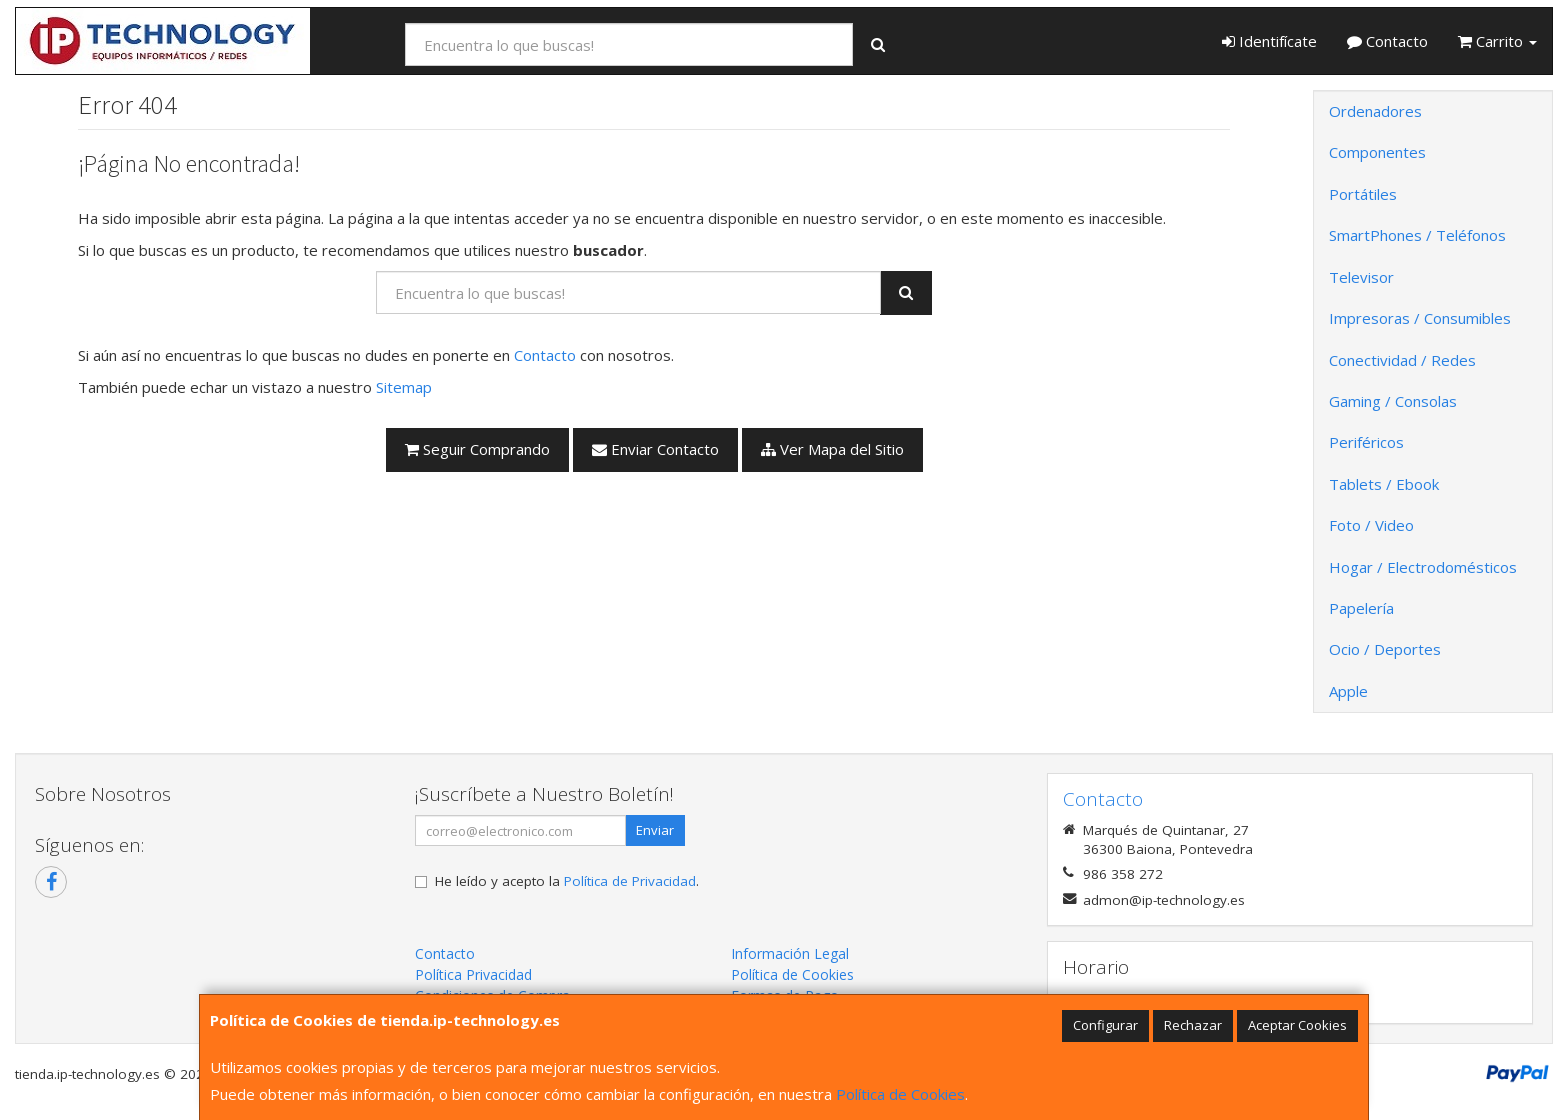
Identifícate (1269, 41)
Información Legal (790, 953)
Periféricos (1366, 442)
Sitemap (404, 387)
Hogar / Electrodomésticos (1423, 567)
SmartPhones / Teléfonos (1417, 235)
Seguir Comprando (477, 449)
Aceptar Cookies (1297, 1025)
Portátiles (1363, 194)
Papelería (1361, 608)
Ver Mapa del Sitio (832, 449)
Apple (1348, 691)
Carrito (1497, 41)
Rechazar (1193, 1025)
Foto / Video (1371, 525)
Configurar (1105, 1025)
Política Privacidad (473, 974)
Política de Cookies (900, 1094)
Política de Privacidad (630, 881)
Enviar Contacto (655, 449)
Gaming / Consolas (1393, 401)
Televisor (1361, 277)
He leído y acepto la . (567, 881)
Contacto (1387, 41)
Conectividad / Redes (1402, 360)
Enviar (655, 830)
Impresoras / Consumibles (1420, 318)
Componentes (1377, 152)
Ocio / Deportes (1385, 649)
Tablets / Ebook (1384, 484)
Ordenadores (1375, 111)
